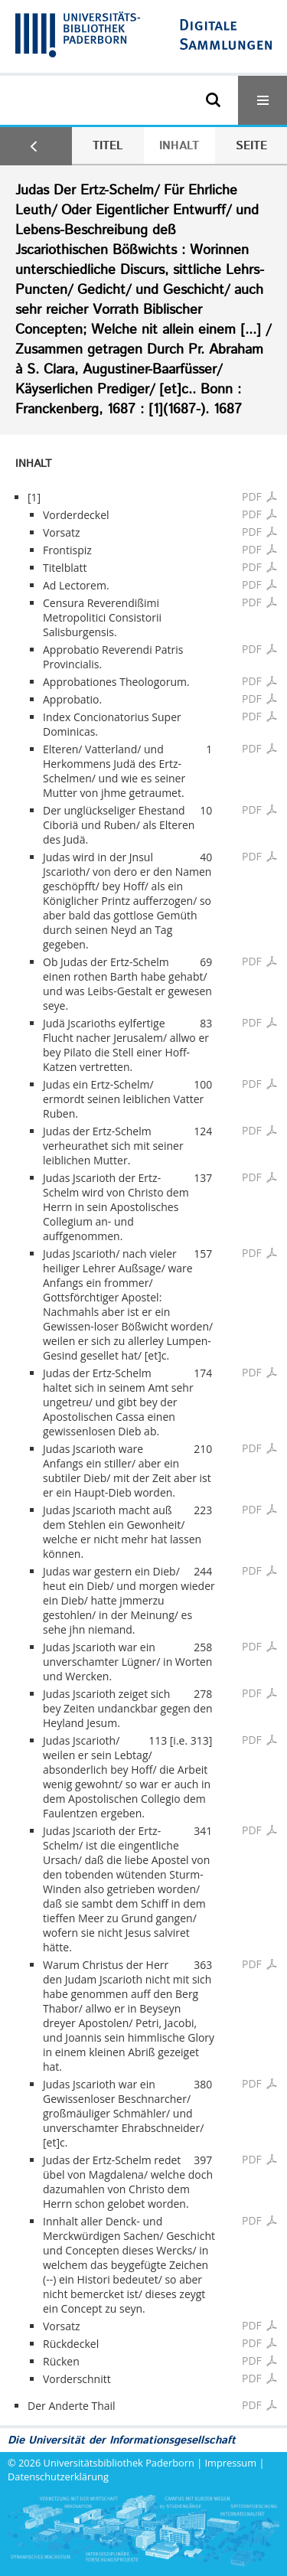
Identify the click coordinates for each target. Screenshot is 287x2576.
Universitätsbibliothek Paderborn (119, 2463)
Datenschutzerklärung (58, 2476)
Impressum (231, 2463)
